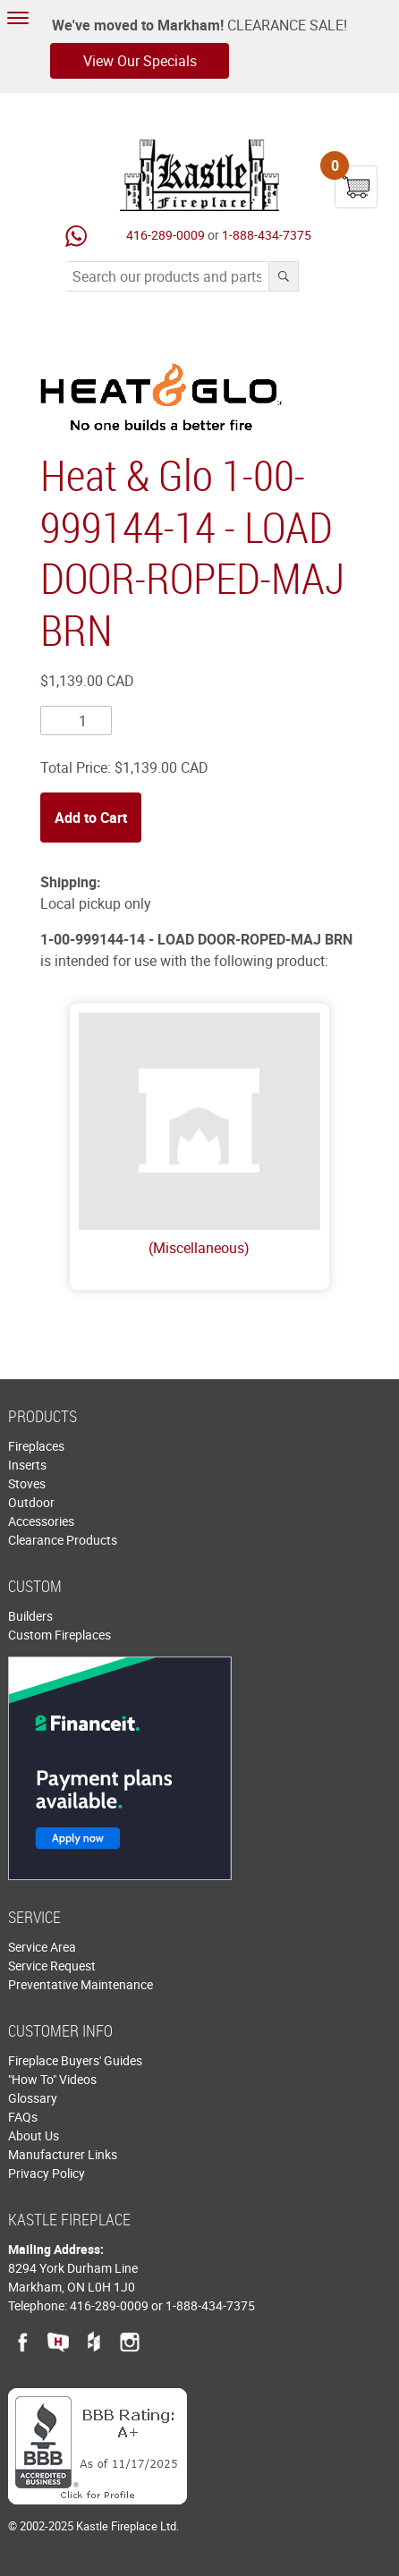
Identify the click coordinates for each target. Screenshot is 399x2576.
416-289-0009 (165, 234)
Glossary (32, 2097)
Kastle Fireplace (199, 175)
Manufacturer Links (62, 2154)
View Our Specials (140, 61)
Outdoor (31, 1502)
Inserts (27, 1464)
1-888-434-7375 (266, 234)
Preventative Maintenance (80, 1984)
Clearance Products (62, 1539)
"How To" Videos (52, 2079)
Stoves (27, 1483)
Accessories (41, 1521)
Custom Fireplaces (59, 1634)
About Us (33, 2135)
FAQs (23, 2116)
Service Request (52, 1965)
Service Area (42, 1946)
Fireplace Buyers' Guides (75, 2060)
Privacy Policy (46, 2173)
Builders (30, 1615)
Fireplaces (36, 1445)
